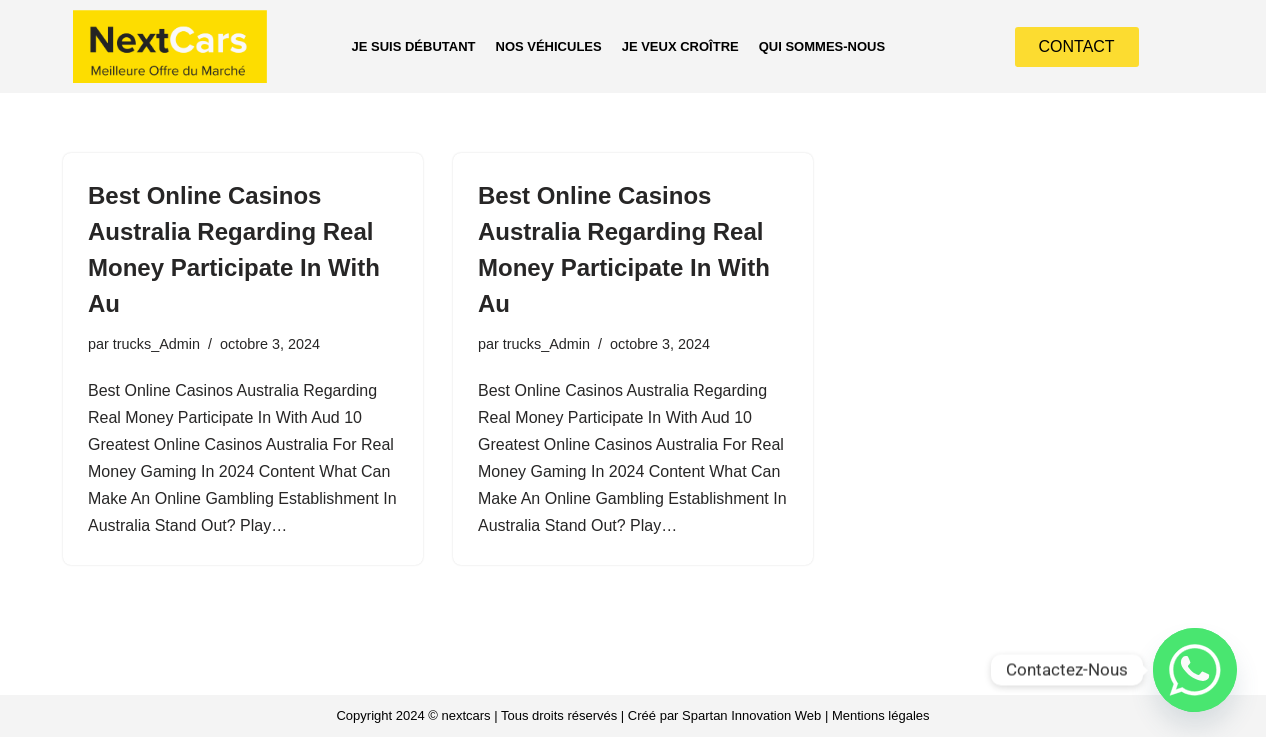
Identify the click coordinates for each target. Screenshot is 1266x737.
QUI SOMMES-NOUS (822, 46)
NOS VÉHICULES (549, 46)
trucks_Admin (156, 344)
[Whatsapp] (1195, 670)
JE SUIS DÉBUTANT (414, 46)
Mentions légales (881, 715)
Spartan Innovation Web (751, 715)
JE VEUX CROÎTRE (680, 46)
